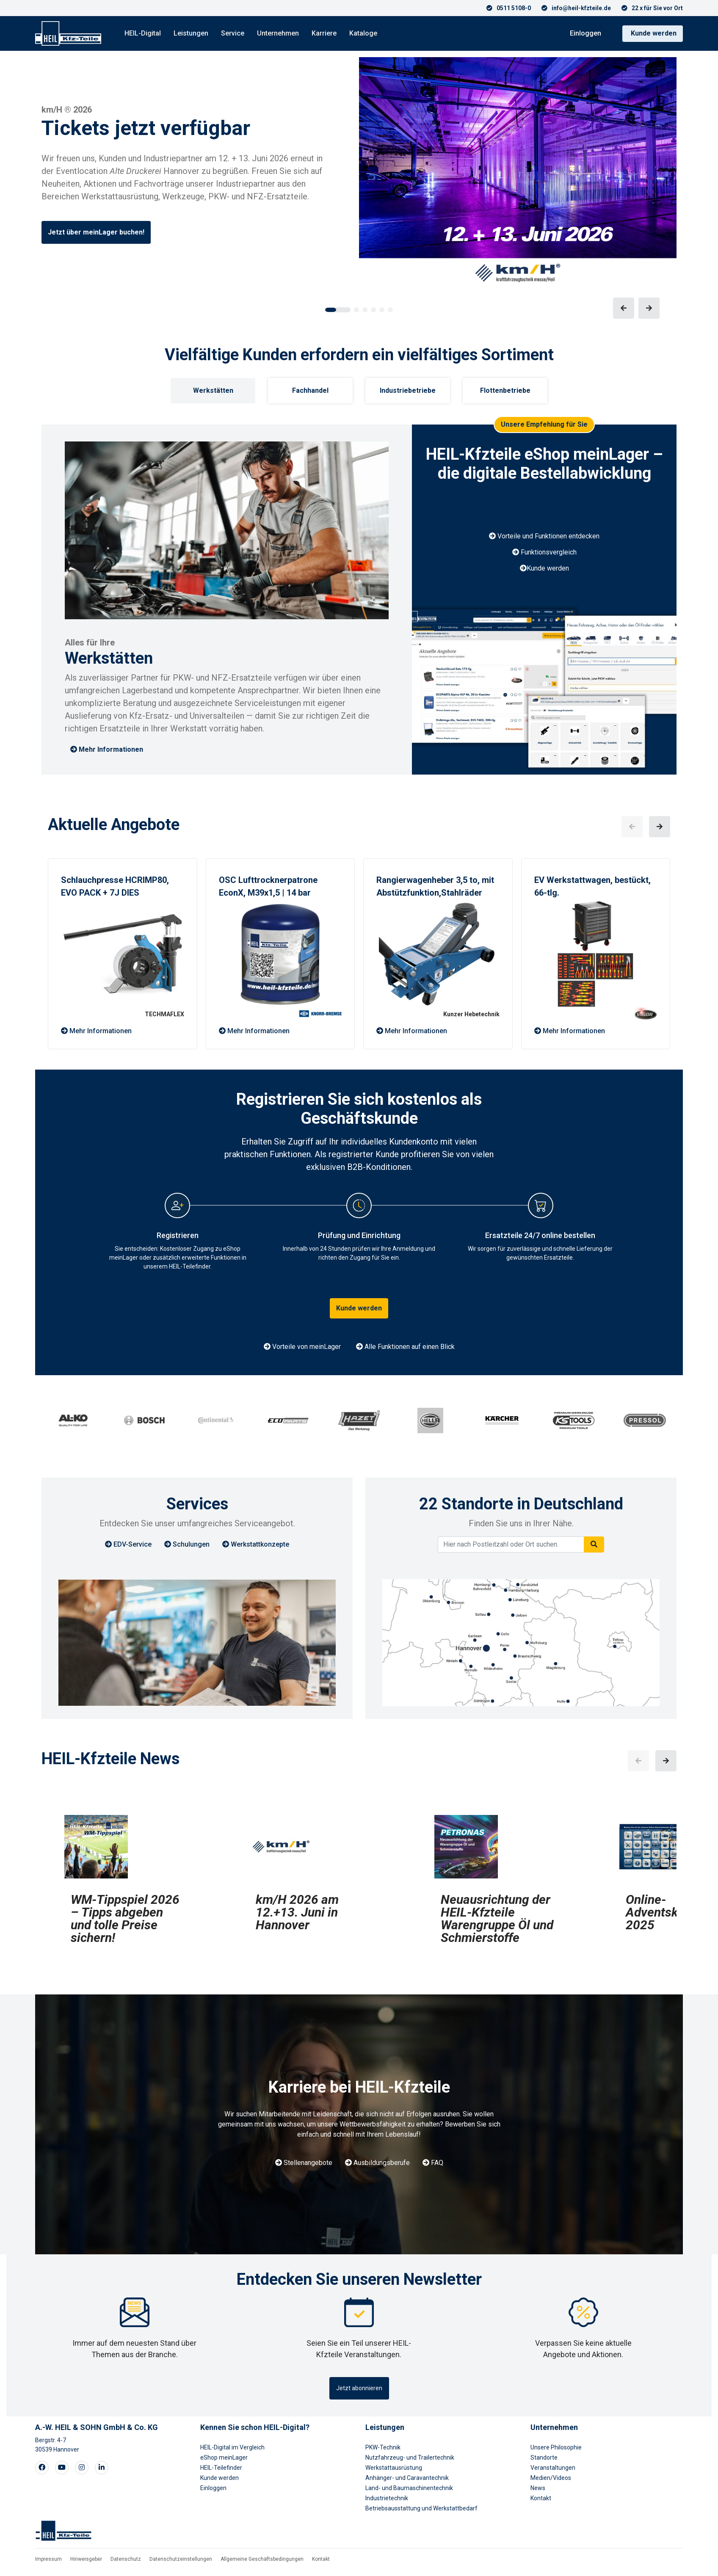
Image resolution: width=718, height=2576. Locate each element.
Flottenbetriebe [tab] (505, 390)
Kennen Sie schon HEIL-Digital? (254, 2427)
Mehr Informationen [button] (106, 749)
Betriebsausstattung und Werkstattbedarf (421, 2508)
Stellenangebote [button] (303, 2163)
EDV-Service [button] (128, 1544)
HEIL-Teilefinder (221, 2467)
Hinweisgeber (86, 2559)
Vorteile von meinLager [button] (302, 1347)
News (537, 2488)
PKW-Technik (382, 2447)
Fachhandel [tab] (310, 390)
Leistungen (191, 33)
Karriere (324, 33)
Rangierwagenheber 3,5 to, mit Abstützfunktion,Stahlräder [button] (435, 886)
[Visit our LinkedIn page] (102, 2468)
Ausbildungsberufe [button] (377, 2163)
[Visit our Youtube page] (62, 2468)
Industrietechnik (386, 2498)
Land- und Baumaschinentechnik (409, 2488)
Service (232, 33)
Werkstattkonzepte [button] (255, 1544)
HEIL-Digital (142, 33)
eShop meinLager (224, 2457)
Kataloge (363, 33)
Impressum (48, 2559)
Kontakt (540, 2498)
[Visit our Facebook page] (42, 2468)
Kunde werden (654, 33)
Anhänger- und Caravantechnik (407, 2477)
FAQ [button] (433, 2163)
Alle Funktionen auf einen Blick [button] (405, 1347)
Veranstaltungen (552, 2467)
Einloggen (585, 33)
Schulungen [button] (187, 1544)
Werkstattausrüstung (393, 2467)
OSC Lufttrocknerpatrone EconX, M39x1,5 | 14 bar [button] (268, 886)
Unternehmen (278, 33)
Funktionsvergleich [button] (544, 552)
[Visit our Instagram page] (82, 2468)
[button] (338, 309)
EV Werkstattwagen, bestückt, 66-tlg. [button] (592, 886)
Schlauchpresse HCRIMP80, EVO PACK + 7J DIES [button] (115, 886)
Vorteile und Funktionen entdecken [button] (544, 536)
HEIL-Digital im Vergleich (232, 2447)
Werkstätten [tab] (213, 390)
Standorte (544, 2457)
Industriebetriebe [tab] (408, 390)
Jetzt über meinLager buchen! (96, 232)
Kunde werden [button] (544, 568)
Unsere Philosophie (556, 2447)
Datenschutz (125, 2559)
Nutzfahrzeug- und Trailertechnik (409, 2457)
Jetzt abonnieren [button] (359, 2388)
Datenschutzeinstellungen (180, 2559)
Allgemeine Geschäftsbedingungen (262, 2559)
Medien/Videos (550, 2477)
